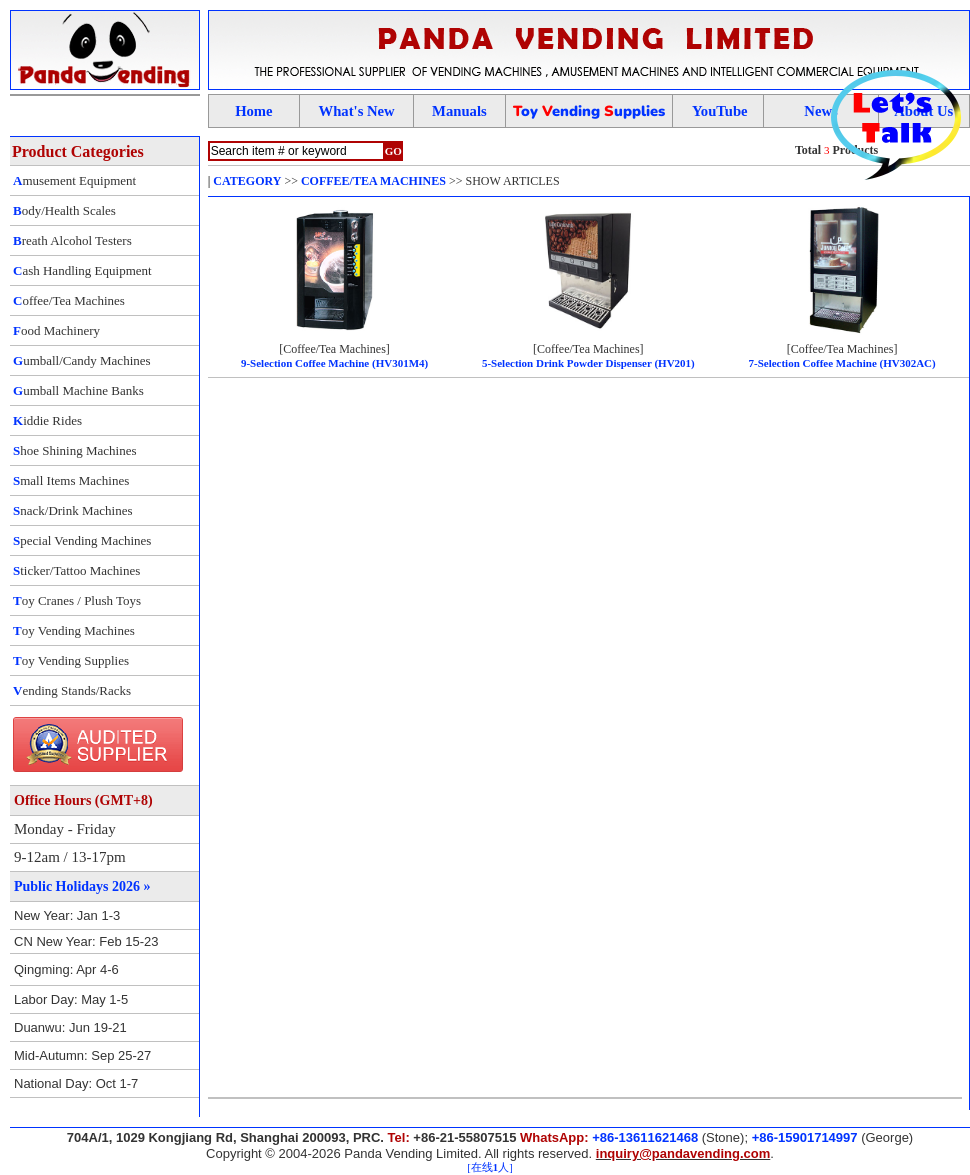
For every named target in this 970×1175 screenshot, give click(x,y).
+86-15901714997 (805, 1137)
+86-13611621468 (645, 1137)
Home (253, 111)
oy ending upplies (589, 111)
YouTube (720, 111)
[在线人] (489, 1167)
